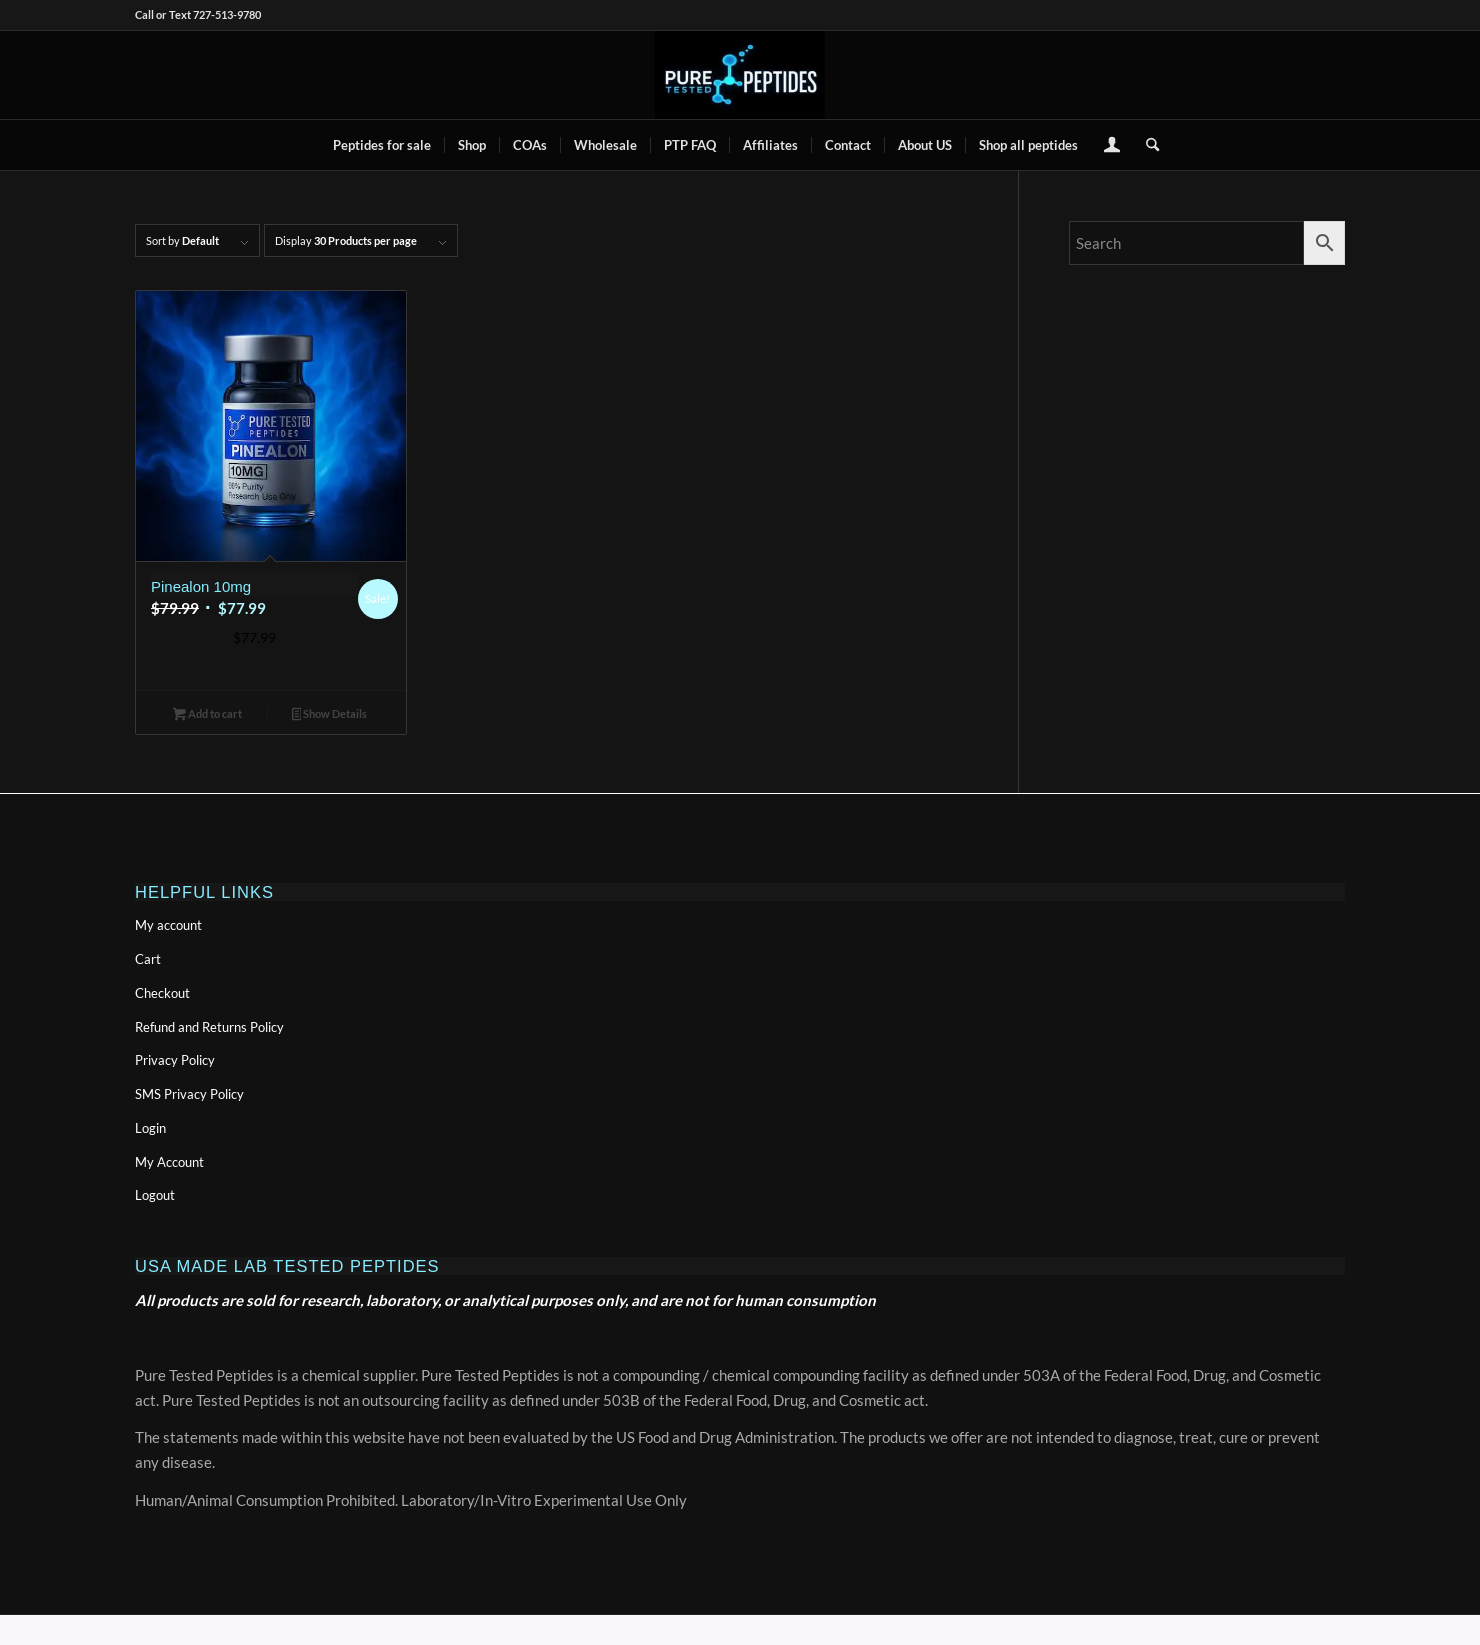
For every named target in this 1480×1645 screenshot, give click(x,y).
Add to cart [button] (207, 715)
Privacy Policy (175, 1060)
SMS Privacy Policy (189, 1094)
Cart (148, 959)
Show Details (330, 715)
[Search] (1146, 145)
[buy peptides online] (740, 75)
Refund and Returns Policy (209, 1027)
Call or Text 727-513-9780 (198, 14)
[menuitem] (382, 145)
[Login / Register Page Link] (1112, 147)
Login (150, 1128)
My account (168, 925)
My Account (169, 1162)
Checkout (162, 993)
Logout (155, 1195)
